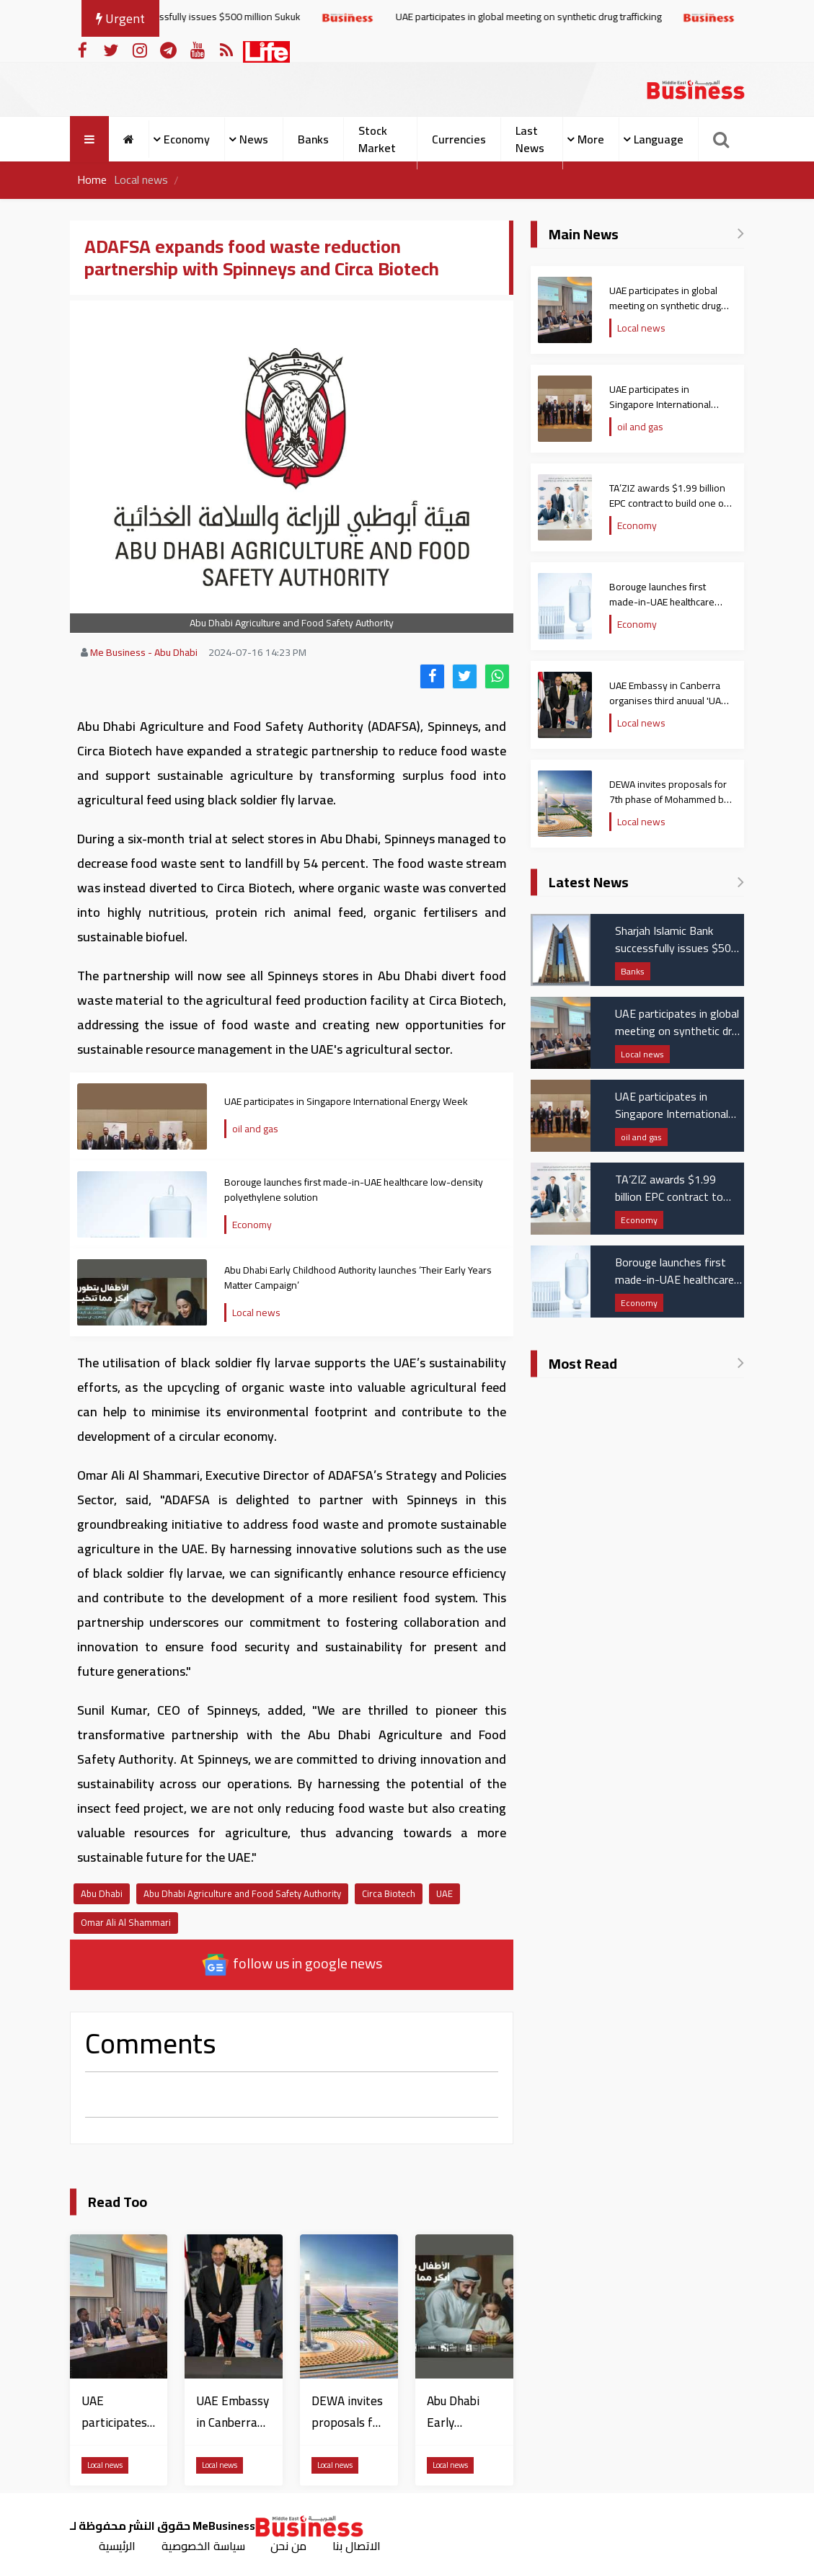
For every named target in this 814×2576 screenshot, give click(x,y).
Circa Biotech (388, 1893)
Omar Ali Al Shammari (126, 1922)
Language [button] (659, 139)
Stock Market (377, 139)
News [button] (253, 139)
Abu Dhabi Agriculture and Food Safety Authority (242, 1893)
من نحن (289, 2546)
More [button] (591, 139)
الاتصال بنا (357, 2546)
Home (92, 180)
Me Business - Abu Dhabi (144, 652)
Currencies (459, 139)
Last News (530, 139)
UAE (444, 1893)
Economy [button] (187, 139)
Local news (141, 180)
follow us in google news (291, 1964)
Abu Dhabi (102, 1893)
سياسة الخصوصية (203, 2546)
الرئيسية (117, 2546)
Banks (313, 139)
